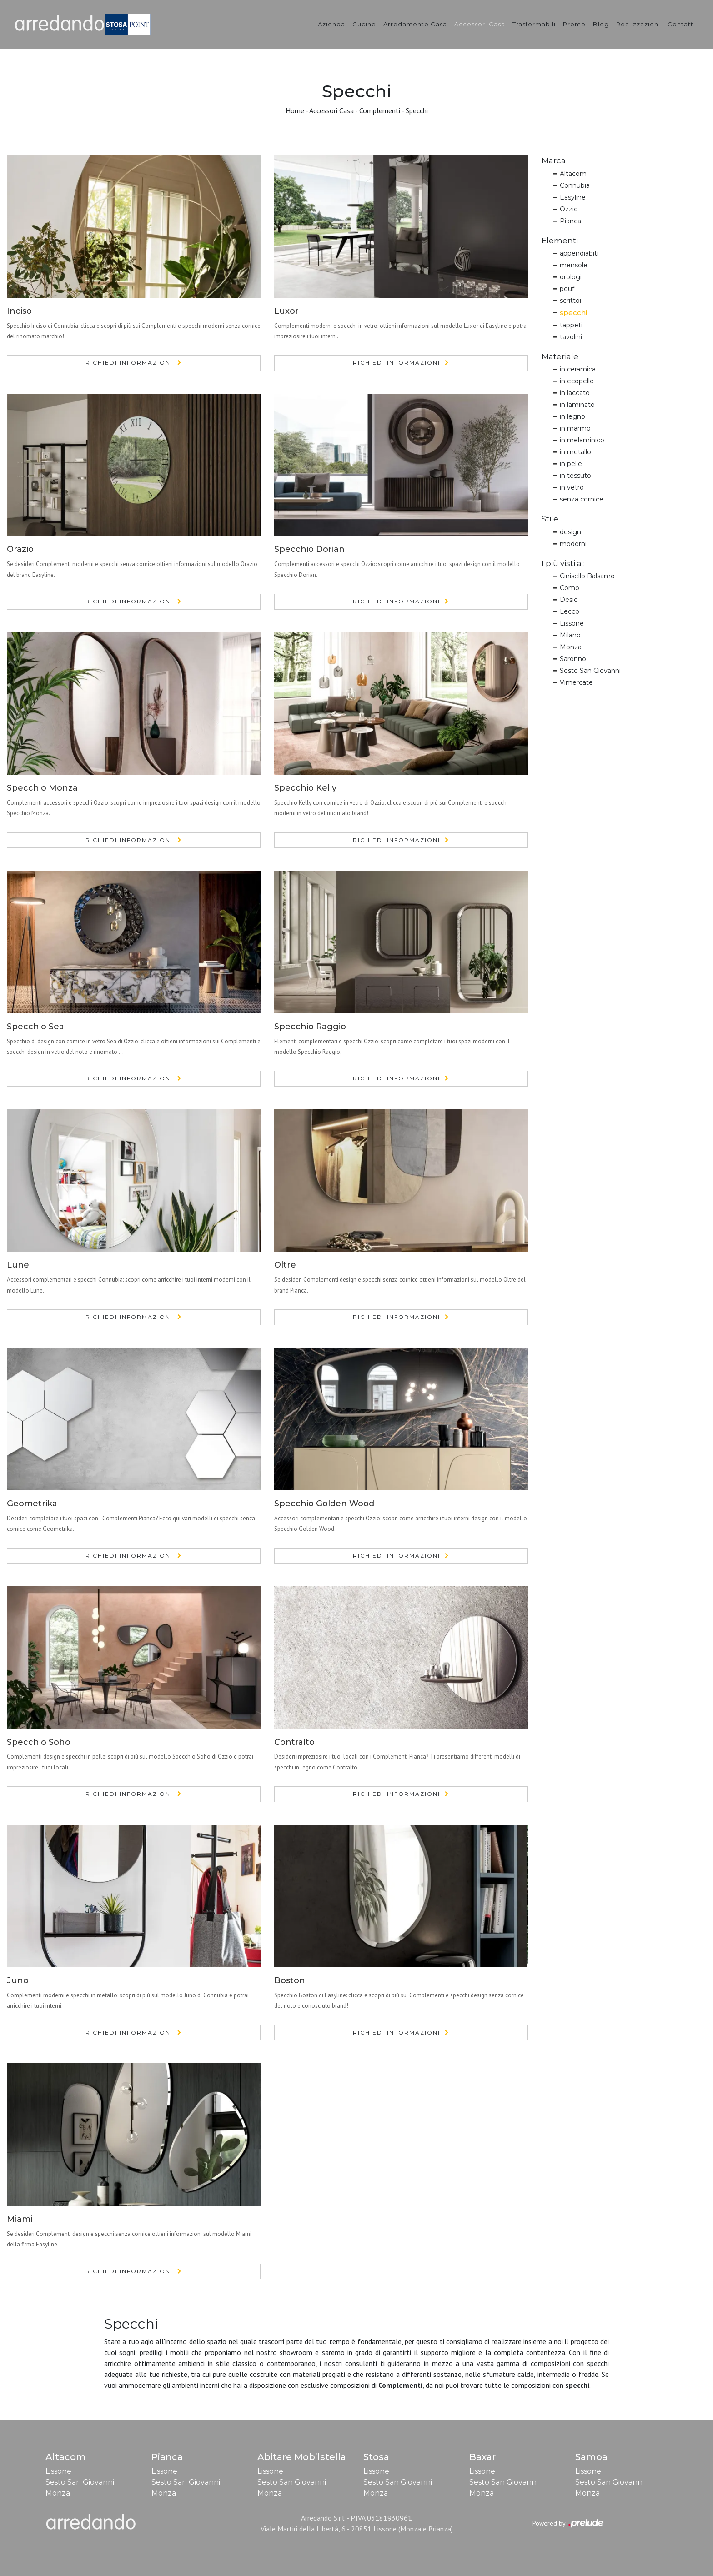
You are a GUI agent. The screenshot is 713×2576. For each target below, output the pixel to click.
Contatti (681, 24)
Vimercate (576, 682)
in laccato (575, 393)
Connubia (575, 185)
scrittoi (570, 300)
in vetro (572, 487)
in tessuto (575, 475)
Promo (574, 24)
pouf (567, 289)
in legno (572, 416)
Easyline (573, 197)
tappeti (571, 325)
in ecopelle (577, 381)
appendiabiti (579, 253)
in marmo (575, 428)
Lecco (569, 611)
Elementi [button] (560, 240)
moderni (573, 544)
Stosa (376, 2456)
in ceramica (578, 369)
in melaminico (582, 440)
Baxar (482, 2456)
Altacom (573, 174)
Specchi (417, 110)
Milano (570, 635)
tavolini (571, 337)
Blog (601, 24)
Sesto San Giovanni (590, 671)
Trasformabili (534, 24)
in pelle (571, 464)
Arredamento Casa (415, 24)
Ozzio (569, 209)
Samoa (591, 2456)
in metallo (575, 452)
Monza (571, 647)
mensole (573, 265)
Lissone (572, 623)
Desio (569, 600)
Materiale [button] (560, 356)
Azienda (331, 24)
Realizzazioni (638, 24)
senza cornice (581, 499)
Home (295, 110)
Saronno (573, 659)
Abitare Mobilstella (301, 2456)
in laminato (577, 405)
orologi (571, 277)
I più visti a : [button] (563, 563)
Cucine (364, 24)
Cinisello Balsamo (587, 576)
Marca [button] (554, 160)
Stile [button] (550, 518)
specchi (573, 312)
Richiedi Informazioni (129, 362)
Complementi (379, 110)
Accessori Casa (479, 24)
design (570, 532)
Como (569, 588)
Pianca (570, 221)
